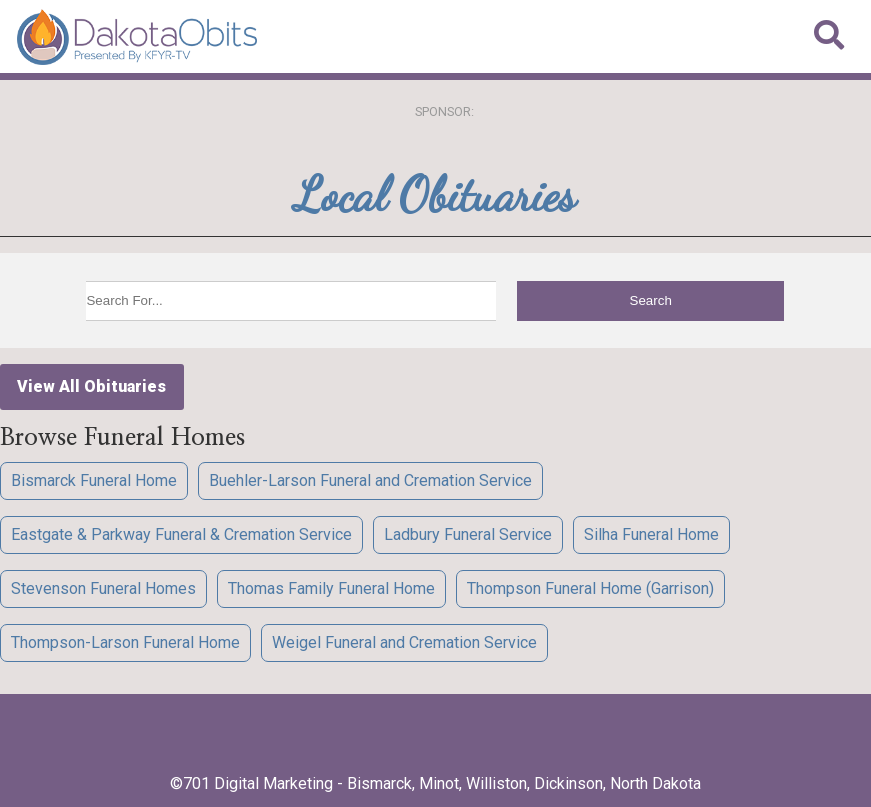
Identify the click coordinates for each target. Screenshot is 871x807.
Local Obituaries (435, 194)
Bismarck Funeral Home (94, 480)
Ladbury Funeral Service (468, 534)
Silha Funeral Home (651, 534)
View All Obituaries (91, 386)
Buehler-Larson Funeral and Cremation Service (370, 480)
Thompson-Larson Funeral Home (125, 642)
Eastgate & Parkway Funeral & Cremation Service (181, 534)
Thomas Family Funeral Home (331, 588)
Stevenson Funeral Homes (103, 588)
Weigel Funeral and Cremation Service (404, 642)
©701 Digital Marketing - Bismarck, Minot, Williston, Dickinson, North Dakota (435, 783)
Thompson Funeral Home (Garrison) (590, 588)
